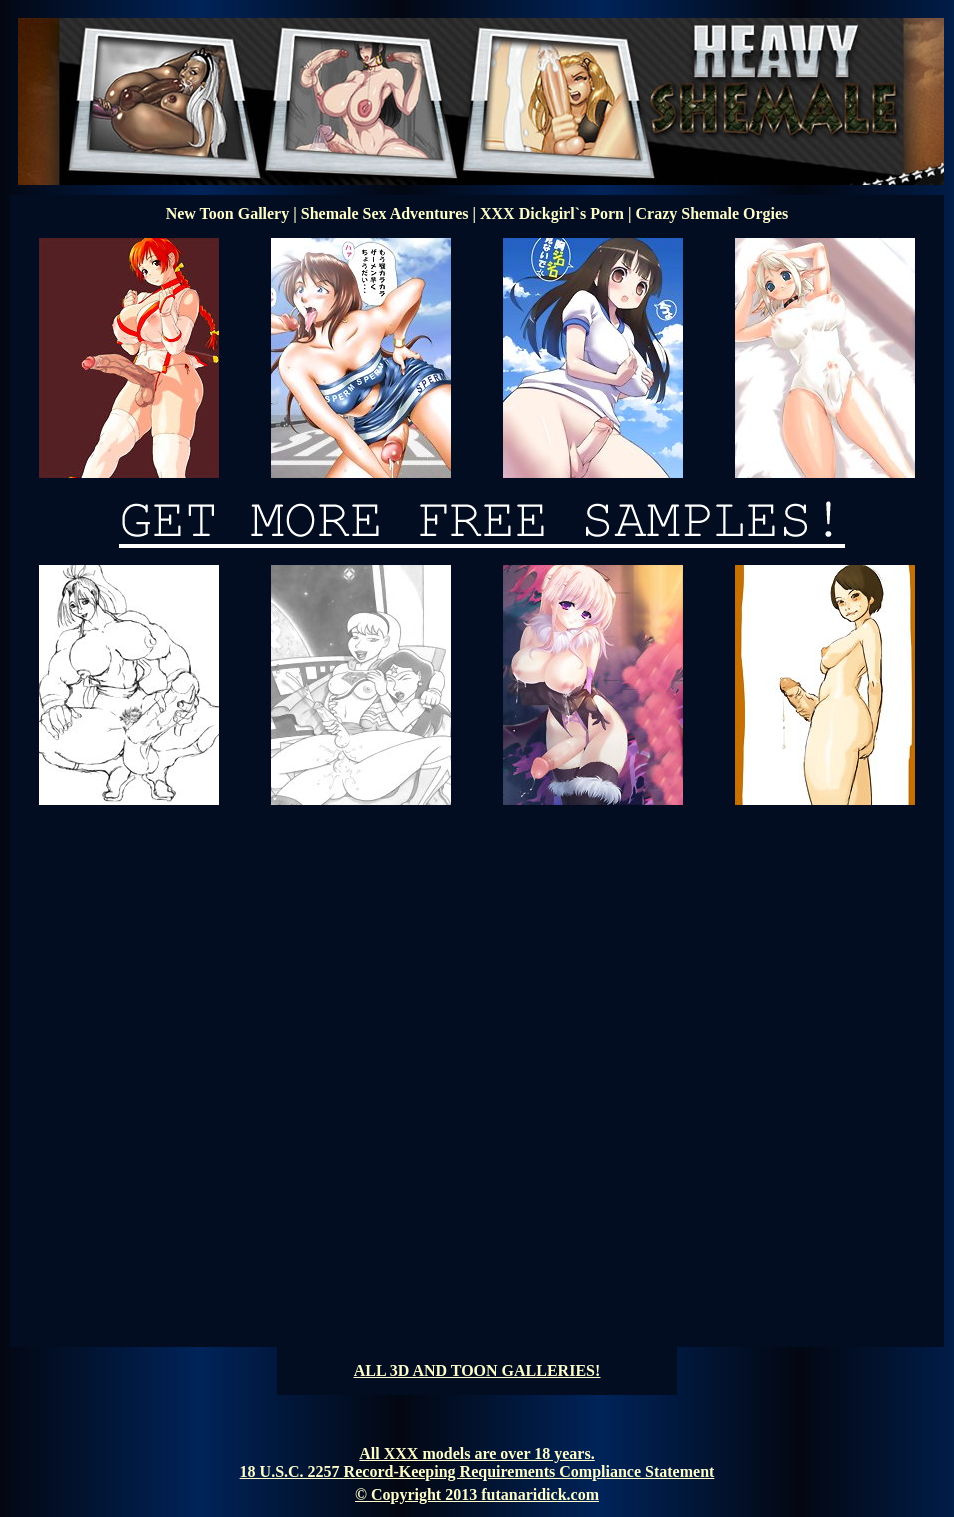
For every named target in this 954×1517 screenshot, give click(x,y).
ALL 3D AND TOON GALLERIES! (477, 1370)
